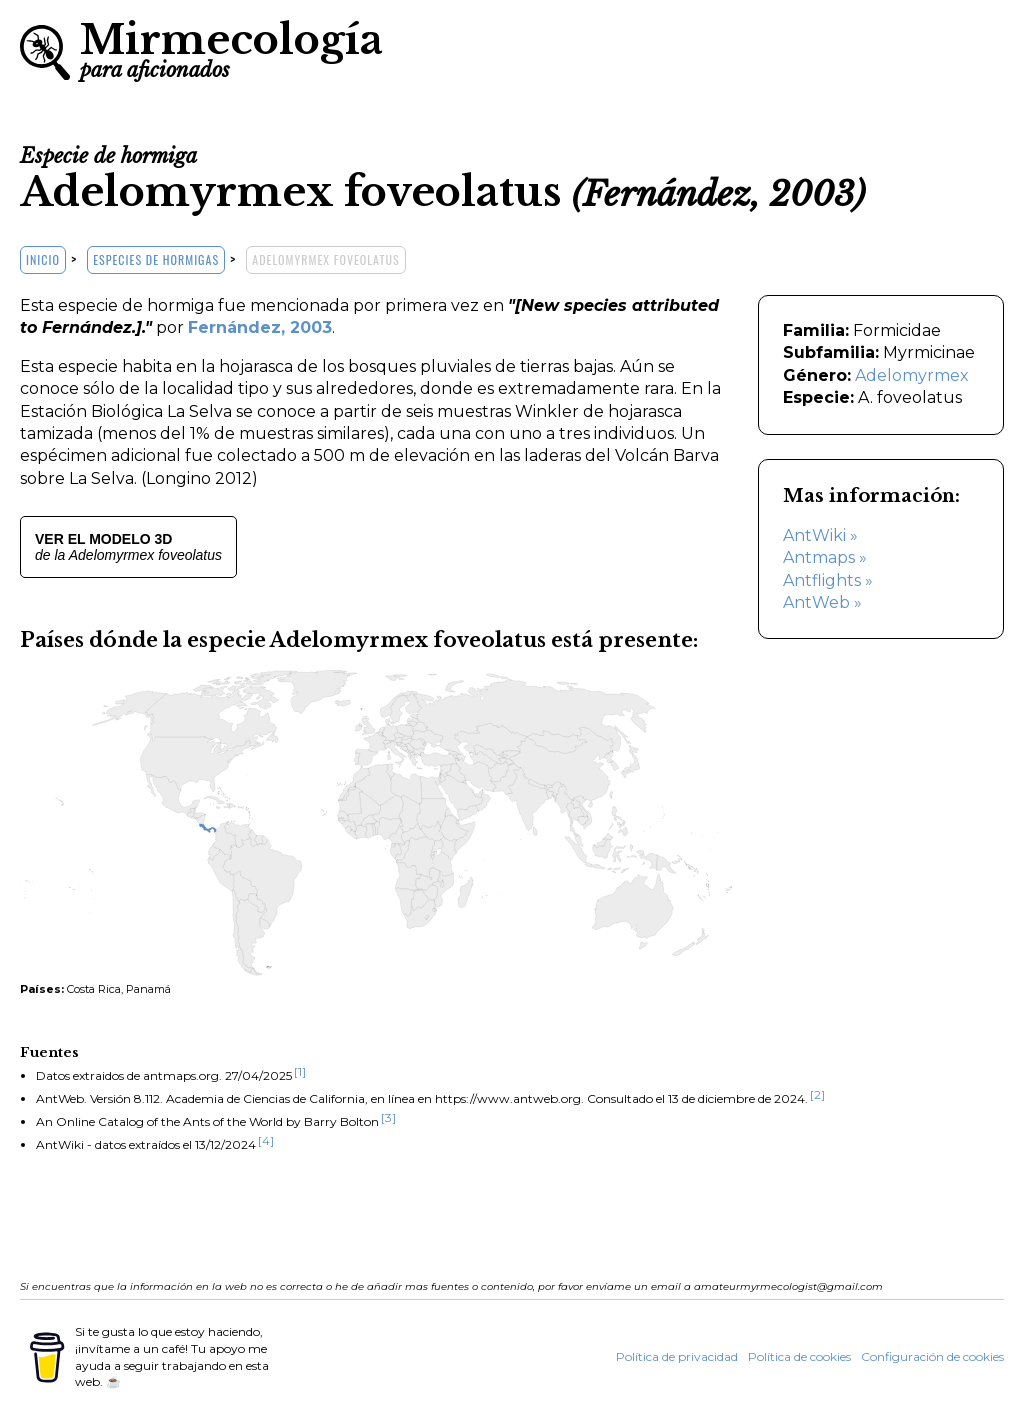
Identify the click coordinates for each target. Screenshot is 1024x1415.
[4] (266, 1140)
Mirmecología (231, 47)
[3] (388, 1117)
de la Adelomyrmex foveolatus (128, 547)
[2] (817, 1094)
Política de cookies (799, 1356)
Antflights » (828, 580)
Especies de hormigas (156, 259)
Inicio (43, 259)
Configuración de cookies (932, 1356)
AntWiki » (820, 535)
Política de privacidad (677, 1356)
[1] (300, 1071)
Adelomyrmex (912, 375)
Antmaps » (825, 557)
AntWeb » (822, 602)
